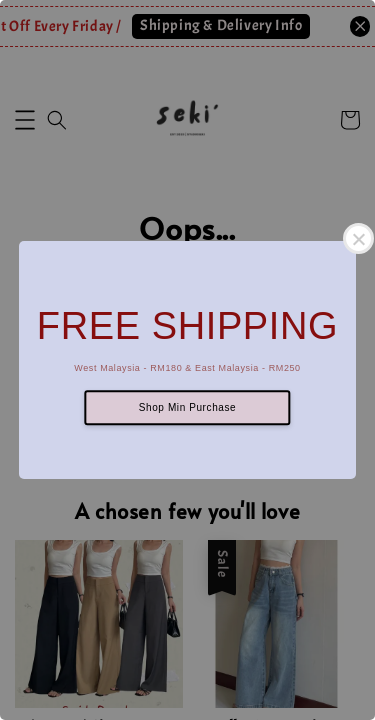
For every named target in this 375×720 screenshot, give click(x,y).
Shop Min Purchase (187, 407)
